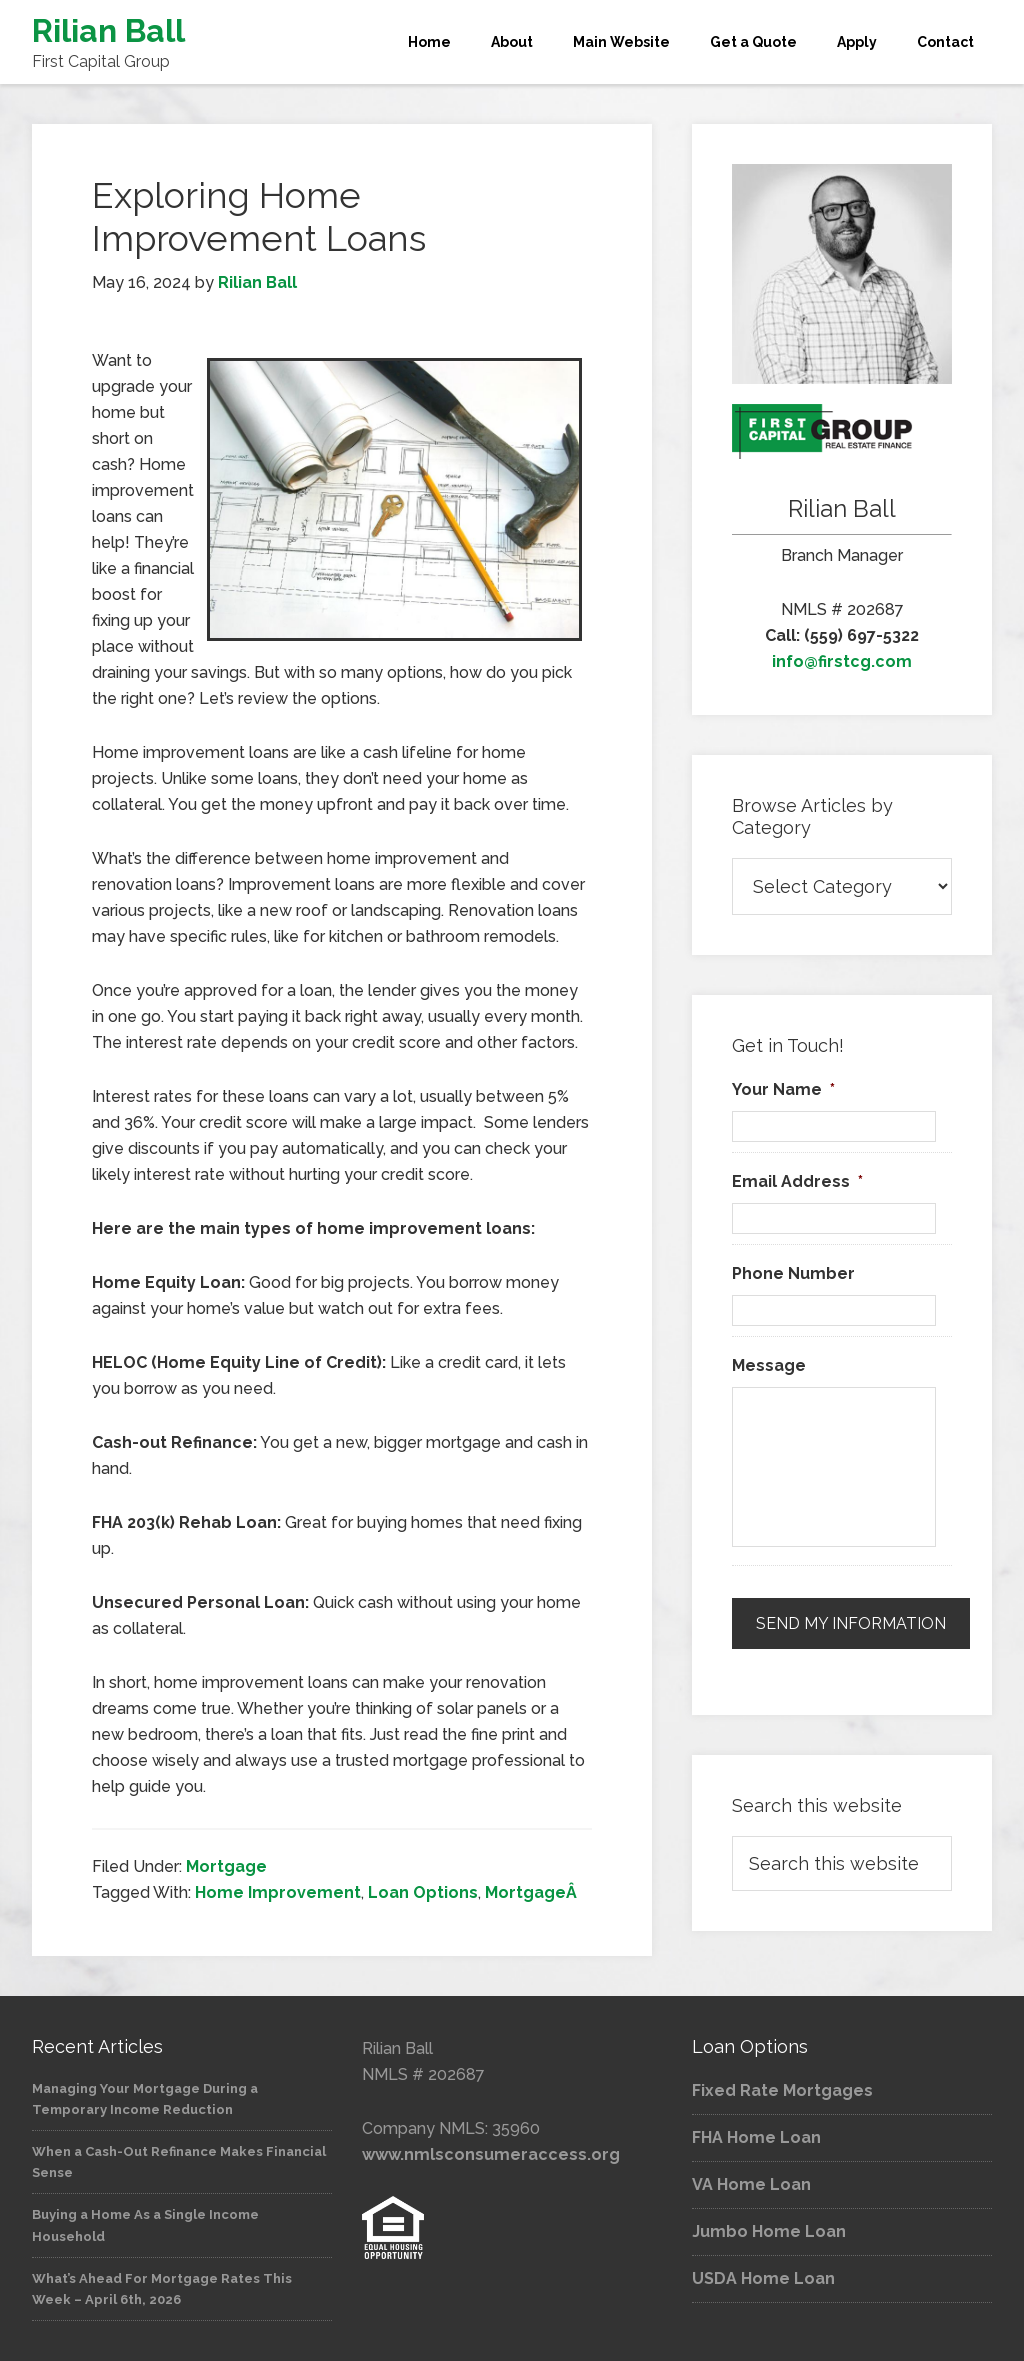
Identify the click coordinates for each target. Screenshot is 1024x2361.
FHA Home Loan (756, 2137)
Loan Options (423, 1892)
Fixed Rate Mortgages (782, 2090)
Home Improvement (278, 1892)
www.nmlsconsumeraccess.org (491, 2154)
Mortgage (226, 1866)
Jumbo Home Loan (769, 2231)
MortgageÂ (533, 1892)
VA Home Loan (751, 2184)
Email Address (797, 1181)
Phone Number (793, 1273)
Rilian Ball (108, 30)
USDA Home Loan (763, 2278)
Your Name (783, 1089)
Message (769, 1365)
